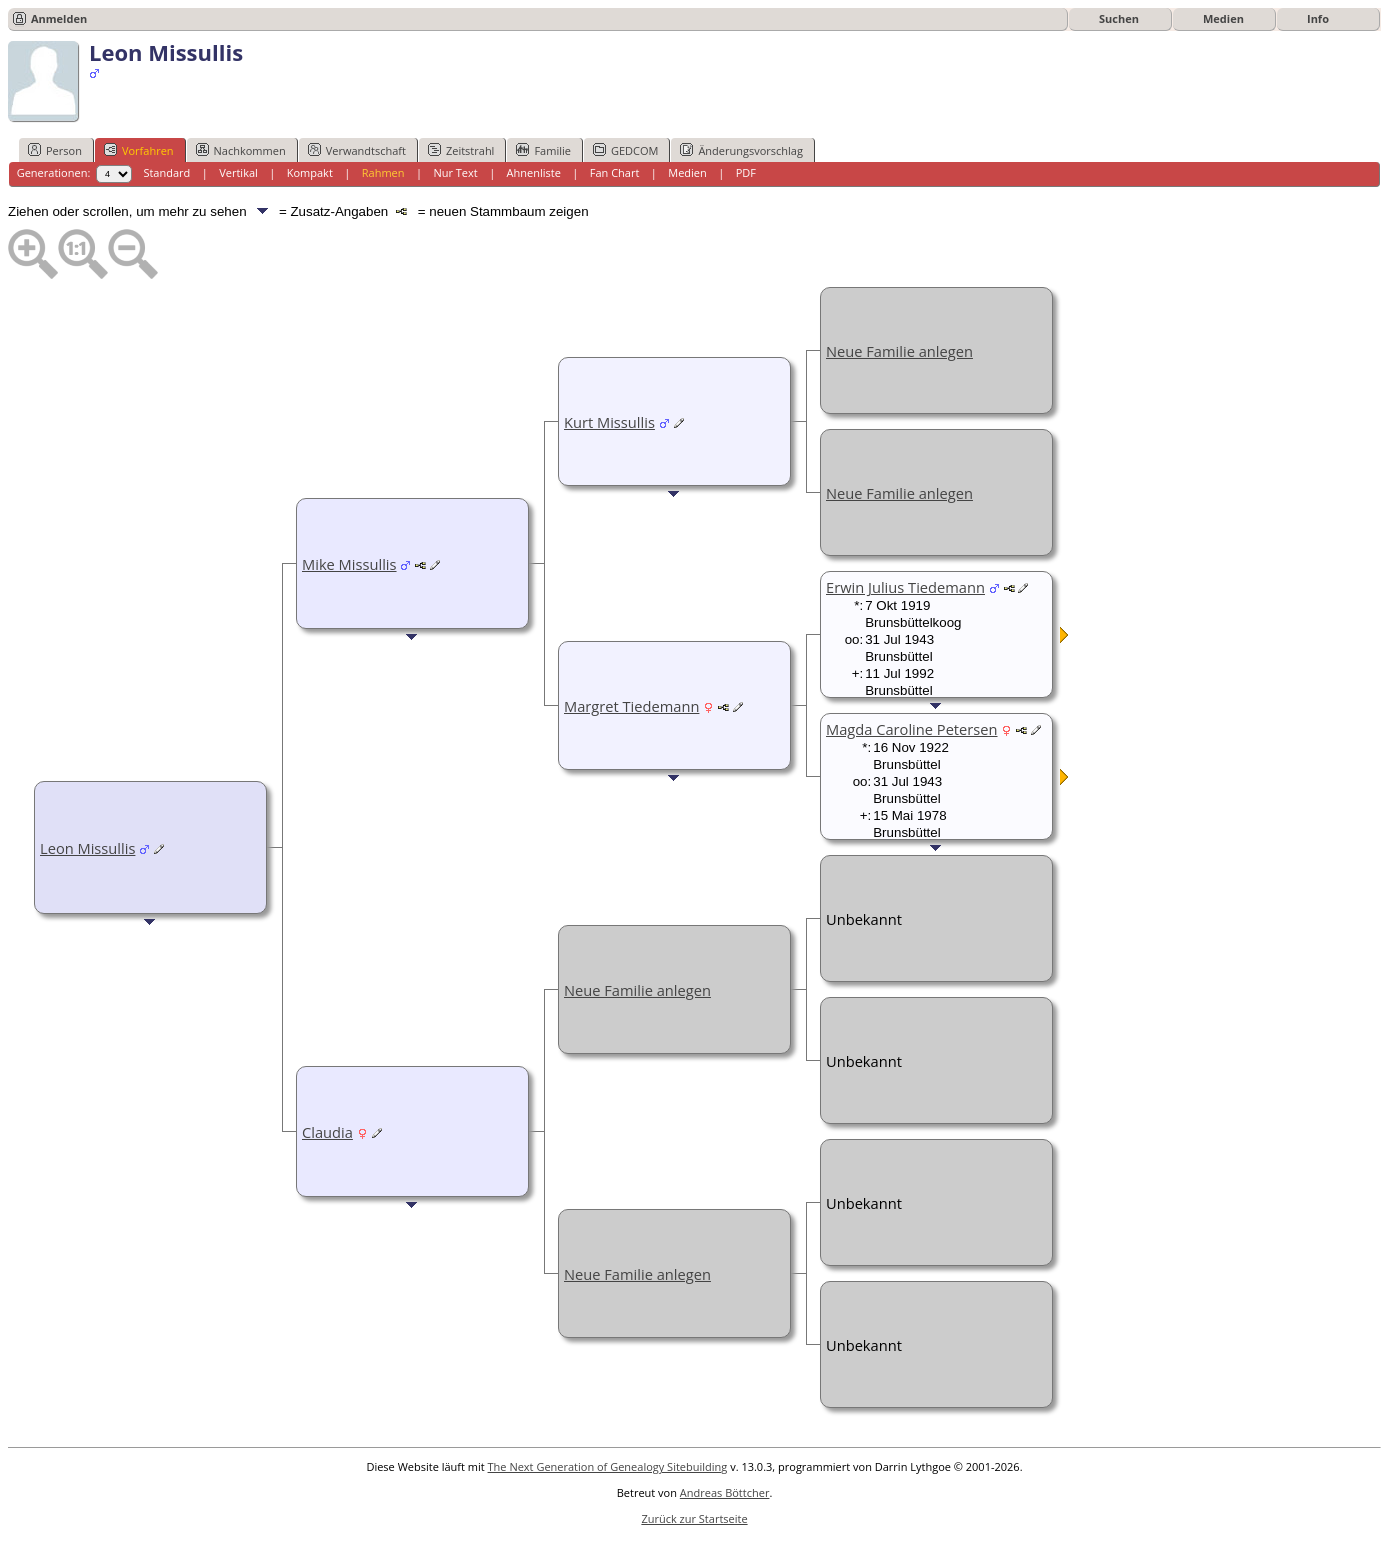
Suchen (1119, 18)
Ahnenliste (534, 172)
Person (55, 150)
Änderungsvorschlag (741, 150)
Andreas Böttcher (725, 1492)
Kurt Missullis (609, 422)
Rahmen (383, 172)
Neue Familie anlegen (899, 351)
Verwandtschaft (357, 150)
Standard (166, 172)
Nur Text (455, 172)
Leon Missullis (87, 848)
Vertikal (238, 172)
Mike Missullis (349, 564)
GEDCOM (625, 150)
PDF (746, 172)
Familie (543, 150)
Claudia (327, 1132)
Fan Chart (615, 172)
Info (1318, 18)
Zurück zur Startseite (694, 1518)
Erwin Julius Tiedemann (905, 587)
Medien (1223, 18)
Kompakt (310, 172)
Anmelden (59, 18)
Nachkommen (241, 150)
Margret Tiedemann (631, 706)
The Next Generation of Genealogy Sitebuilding (608, 1466)
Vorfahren (139, 150)
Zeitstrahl (461, 150)
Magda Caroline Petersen (912, 729)
